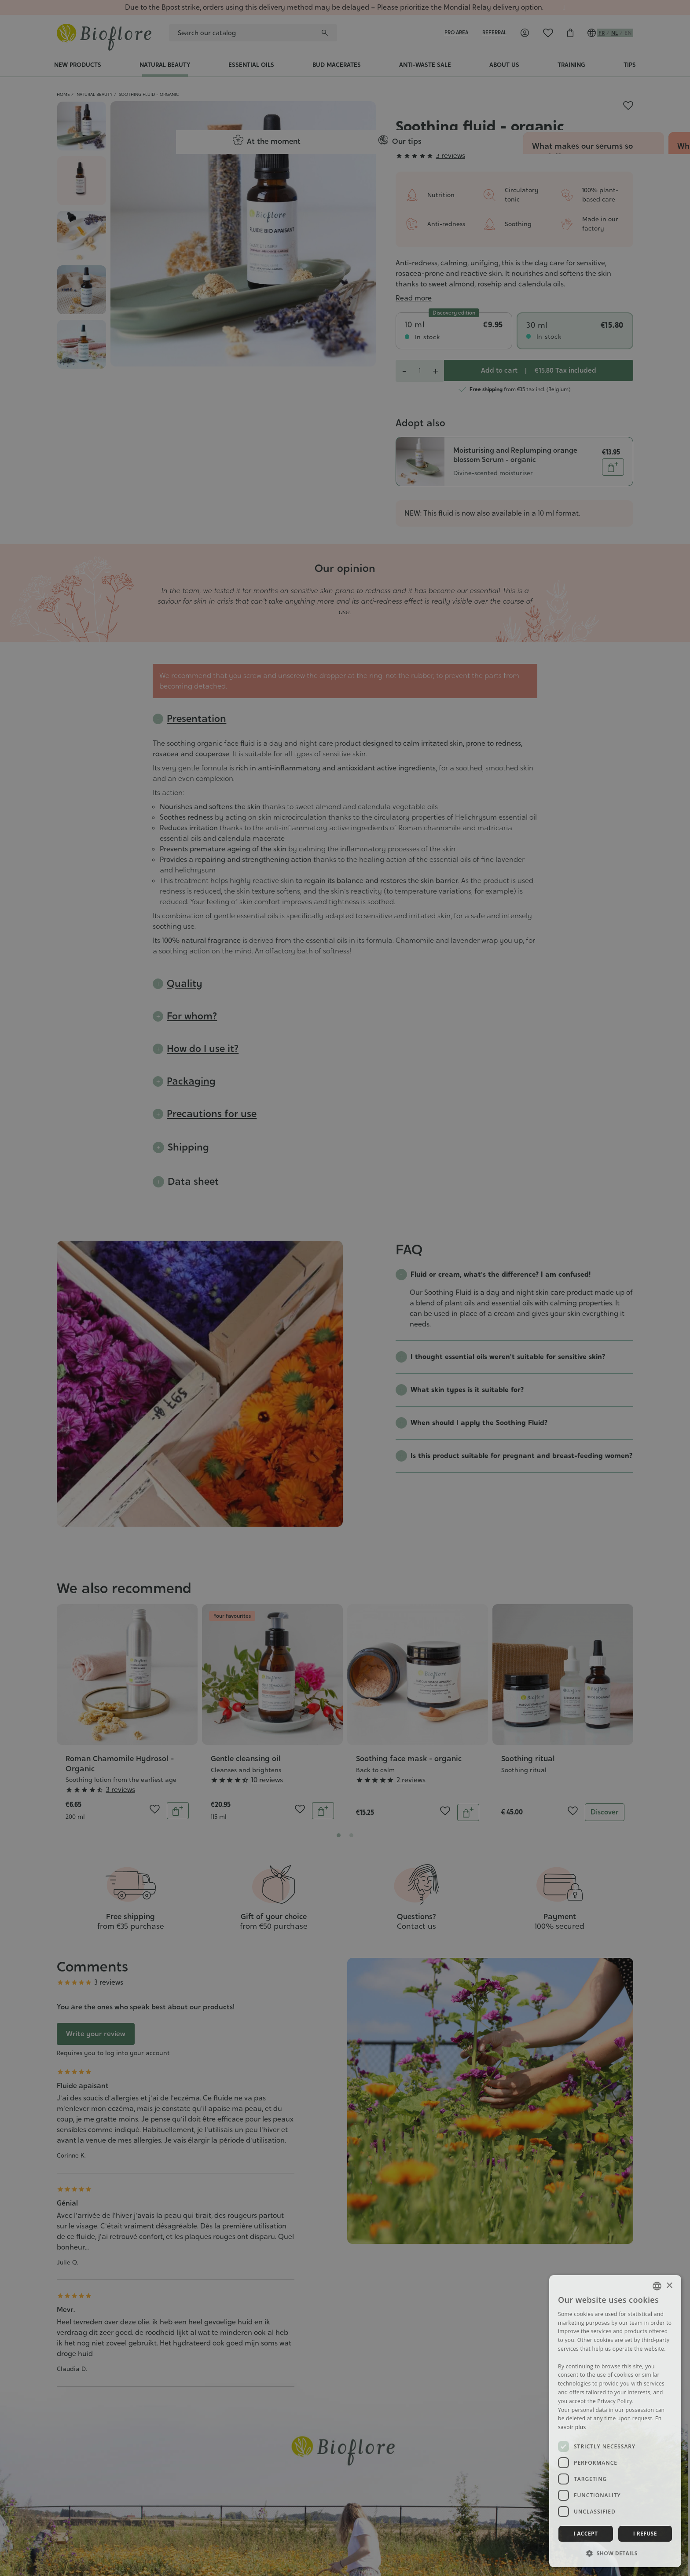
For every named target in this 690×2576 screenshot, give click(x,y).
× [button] (669, 2286)
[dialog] (615, 2421)
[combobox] (657, 2286)
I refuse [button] (645, 2533)
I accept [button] (585, 2533)
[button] (615, 2553)
